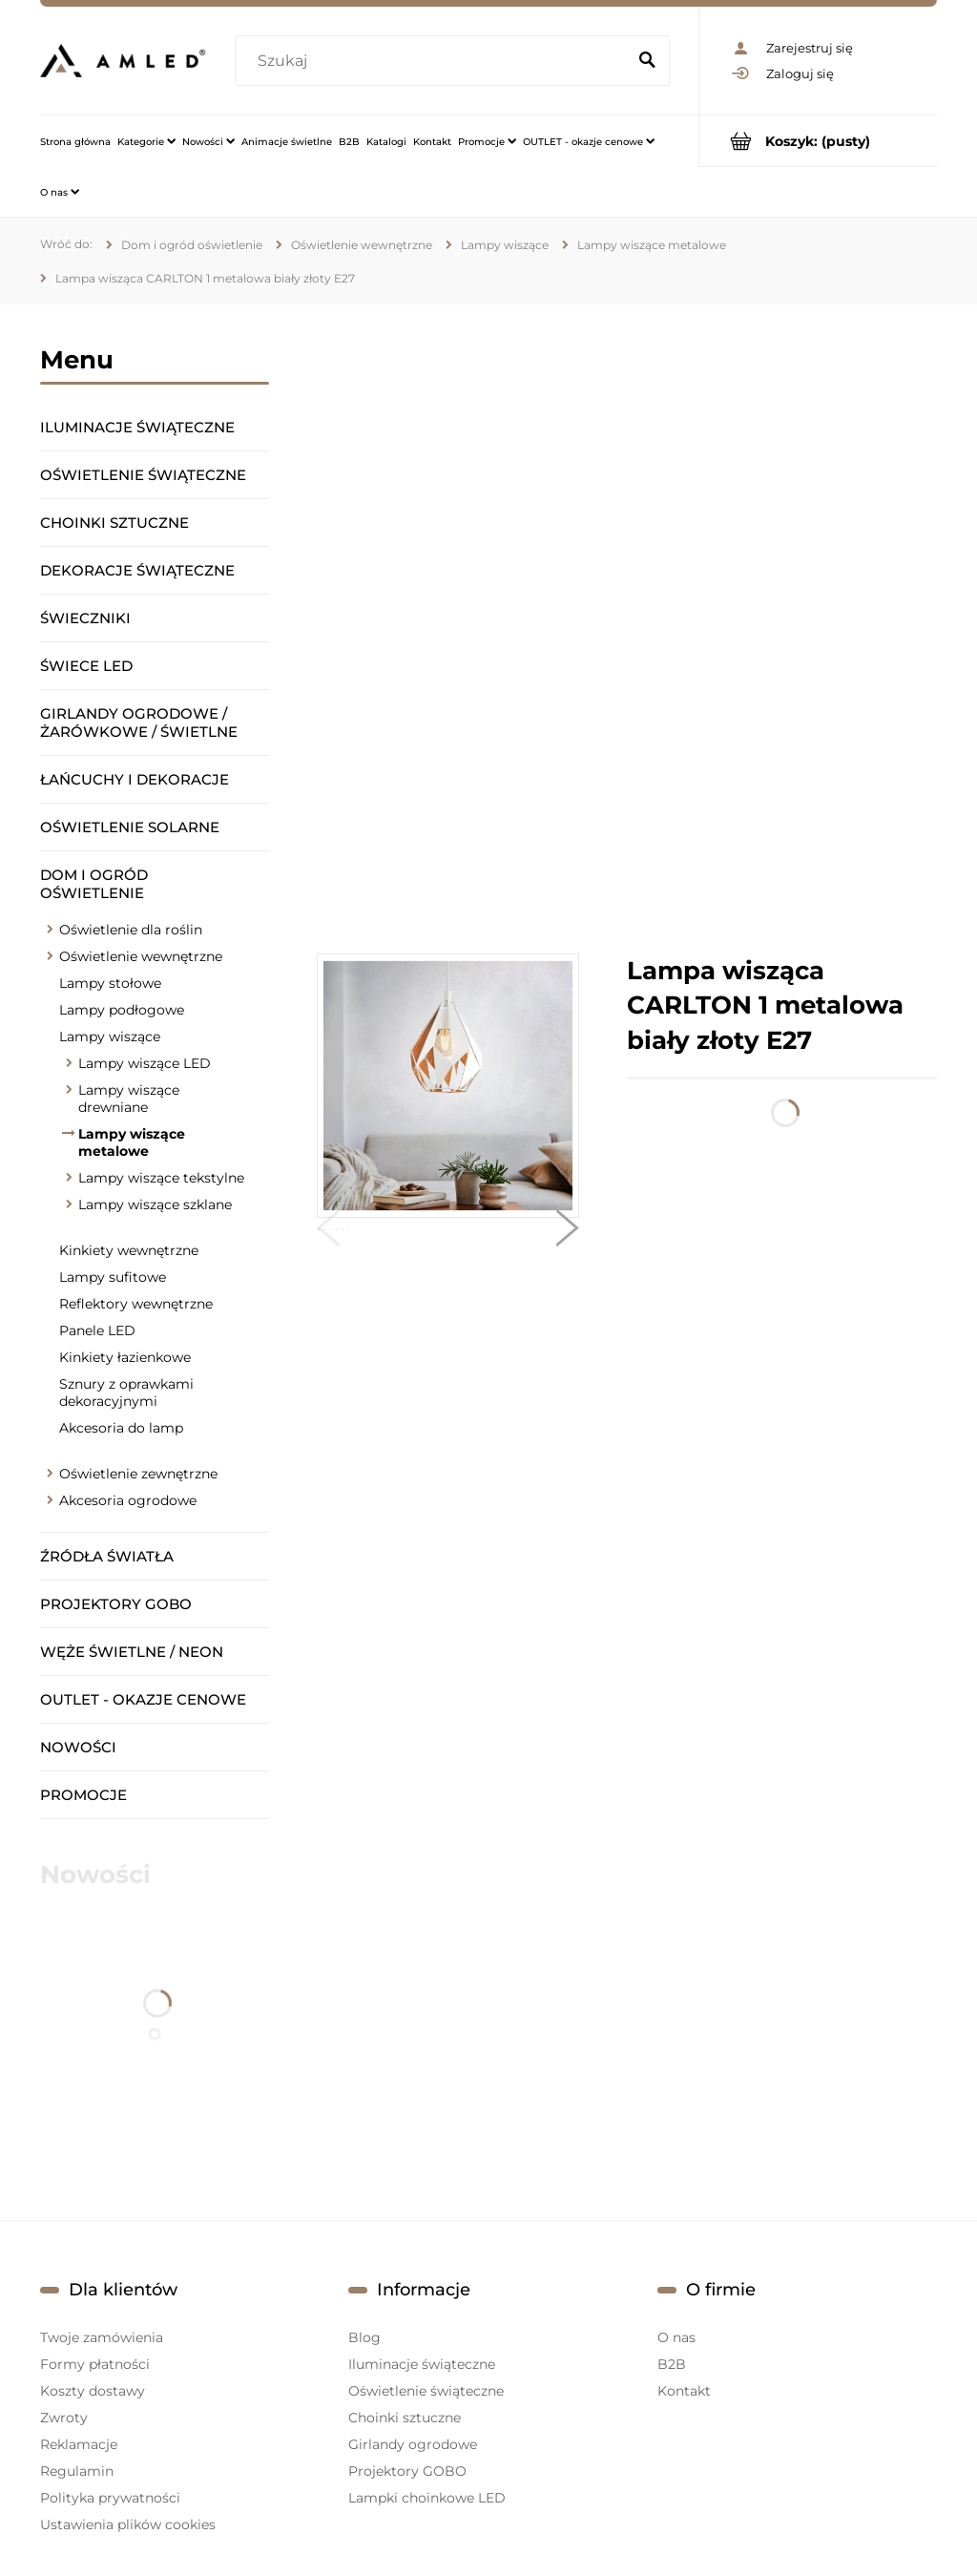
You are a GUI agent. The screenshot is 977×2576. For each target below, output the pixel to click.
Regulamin (77, 2471)
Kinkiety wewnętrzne (128, 1250)
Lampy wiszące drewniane (128, 1098)
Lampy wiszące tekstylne (161, 1177)
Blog (364, 2337)
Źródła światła (107, 1556)
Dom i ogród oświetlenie (94, 884)
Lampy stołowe (110, 983)
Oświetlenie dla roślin (130, 929)
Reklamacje (78, 2444)
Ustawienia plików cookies (128, 2524)
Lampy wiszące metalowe (131, 1142)
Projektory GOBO (116, 1604)
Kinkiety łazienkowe (125, 1357)
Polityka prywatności (110, 2497)
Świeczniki (85, 618)
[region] (627, 629)
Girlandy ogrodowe (412, 2444)
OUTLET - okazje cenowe (143, 1699)
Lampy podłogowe (121, 1009)
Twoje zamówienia (101, 2337)
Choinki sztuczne (114, 522)
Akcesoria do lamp (121, 1427)
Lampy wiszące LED (144, 1063)
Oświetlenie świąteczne (143, 475)
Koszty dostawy (92, 2390)
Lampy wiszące (109, 1036)
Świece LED (86, 666)
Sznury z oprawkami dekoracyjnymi (126, 1392)
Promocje (83, 1795)
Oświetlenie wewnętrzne (140, 956)
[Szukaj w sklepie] (434, 61)
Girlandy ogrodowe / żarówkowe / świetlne (139, 722)
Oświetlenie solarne (129, 827)
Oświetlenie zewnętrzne (138, 1473)
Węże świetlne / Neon (131, 1652)
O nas (676, 2337)
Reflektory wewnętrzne (136, 1303)
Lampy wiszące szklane (155, 1204)
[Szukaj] (647, 61)
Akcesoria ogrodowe (128, 1500)
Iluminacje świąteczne (137, 427)
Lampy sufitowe (112, 1277)
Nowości (78, 1747)
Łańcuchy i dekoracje (134, 779)
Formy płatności (95, 2364)
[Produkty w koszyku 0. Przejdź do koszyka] (818, 140)
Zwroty (64, 2417)
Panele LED (97, 1330)
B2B (671, 2364)
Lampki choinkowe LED (427, 2497)
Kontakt (684, 2390)
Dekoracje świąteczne (137, 570)
